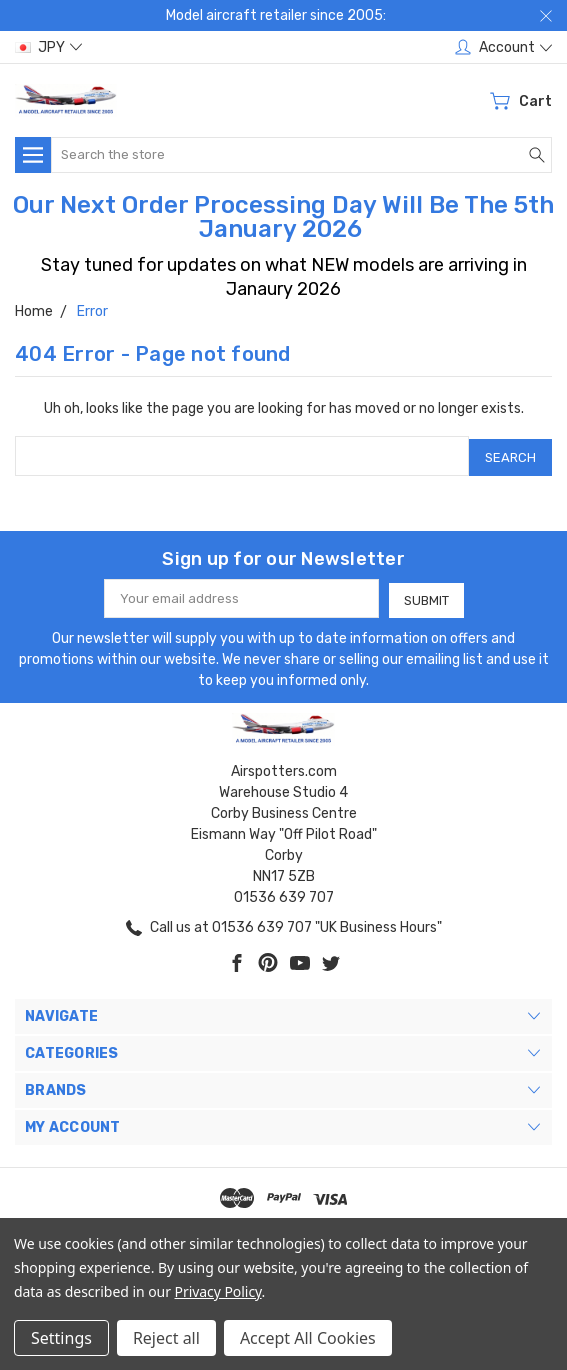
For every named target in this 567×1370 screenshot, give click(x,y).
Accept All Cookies (308, 1338)
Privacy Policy (218, 1291)
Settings (61, 1338)
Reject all (166, 1338)
